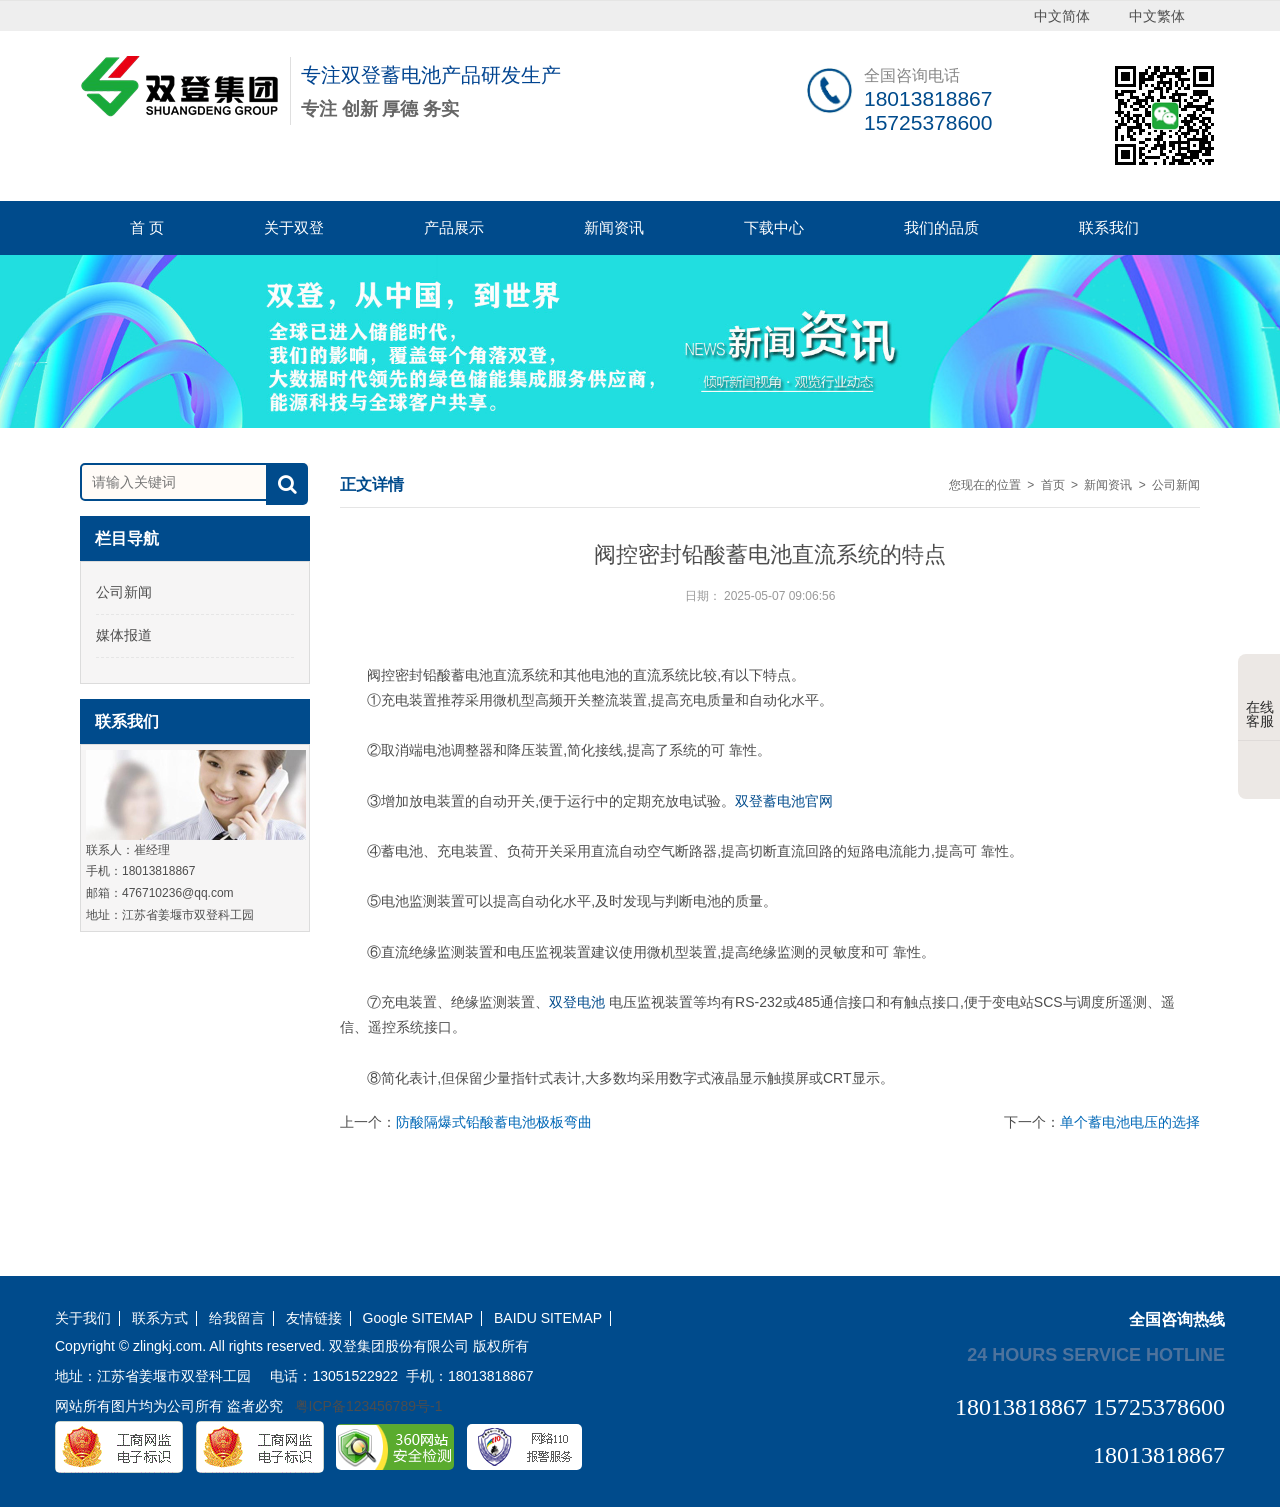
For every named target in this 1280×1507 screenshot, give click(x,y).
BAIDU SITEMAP (548, 1318)
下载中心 (774, 227)
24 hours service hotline (1096, 1354)
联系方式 (160, 1318)
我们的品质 (941, 227)
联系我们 (1109, 227)
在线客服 (1260, 699)
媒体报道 (124, 635)
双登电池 (577, 1002)
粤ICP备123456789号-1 (369, 1406)
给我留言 (237, 1318)
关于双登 (294, 227)
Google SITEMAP (418, 1318)
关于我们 (83, 1318)
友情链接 (314, 1318)
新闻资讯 (614, 227)
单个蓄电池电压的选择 (1130, 1122)
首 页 (147, 227)
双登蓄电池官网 (784, 801)
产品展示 (454, 227)
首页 (1053, 485)
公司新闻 (124, 592)
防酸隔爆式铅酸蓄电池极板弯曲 (494, 1122)
